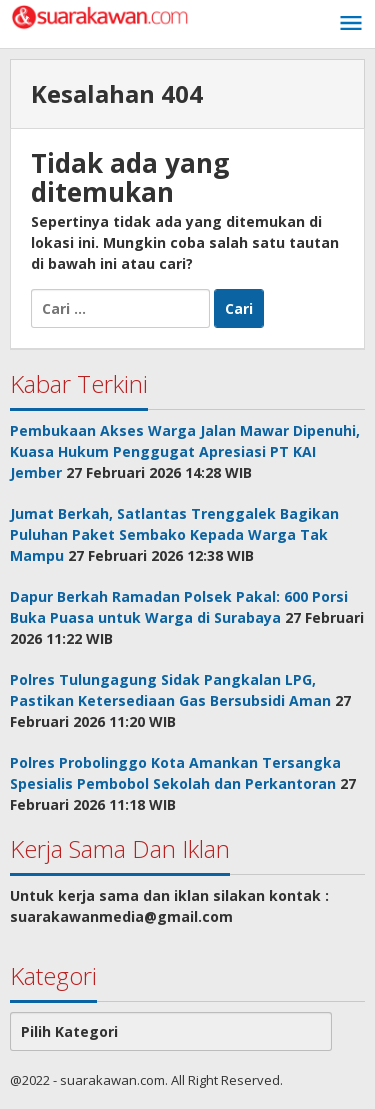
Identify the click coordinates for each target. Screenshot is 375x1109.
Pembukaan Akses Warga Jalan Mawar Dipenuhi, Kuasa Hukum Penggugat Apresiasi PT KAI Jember (185, 451)
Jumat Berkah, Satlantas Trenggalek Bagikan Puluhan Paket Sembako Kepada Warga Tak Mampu (174, 534)
